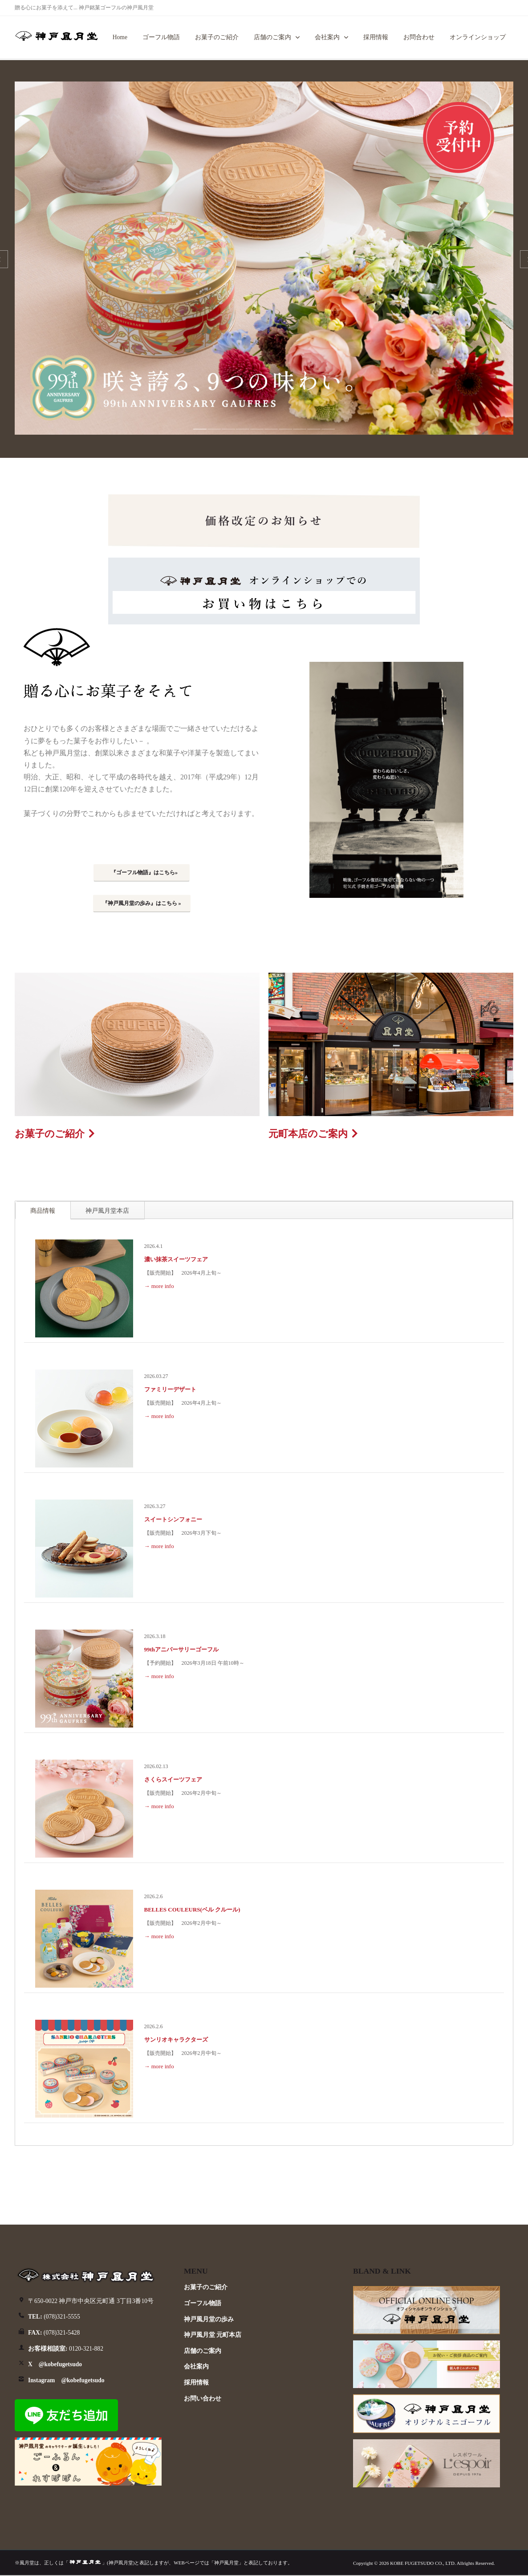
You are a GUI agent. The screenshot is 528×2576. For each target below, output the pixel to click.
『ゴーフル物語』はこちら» (144, 872)
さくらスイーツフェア (173, 1779)
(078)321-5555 (54, 2316)
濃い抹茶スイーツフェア (176, 1259)
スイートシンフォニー (173, 1519)
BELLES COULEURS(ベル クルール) (192, 1909)
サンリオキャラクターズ (176, 2039)
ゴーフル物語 (161, 37)
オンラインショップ (478, 37)
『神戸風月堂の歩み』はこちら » (141, 903)
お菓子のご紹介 (217, 37)
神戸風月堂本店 (107, 1210)
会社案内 (327, 37)
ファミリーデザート (170, 1389)
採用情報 (375, 37)
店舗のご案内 (272, 37)
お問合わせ (419, 37)
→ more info (159, 1286)
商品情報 (42, 1210)
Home (120, 37)
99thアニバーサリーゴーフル (181, 1649)
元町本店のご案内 (308, 1133)
